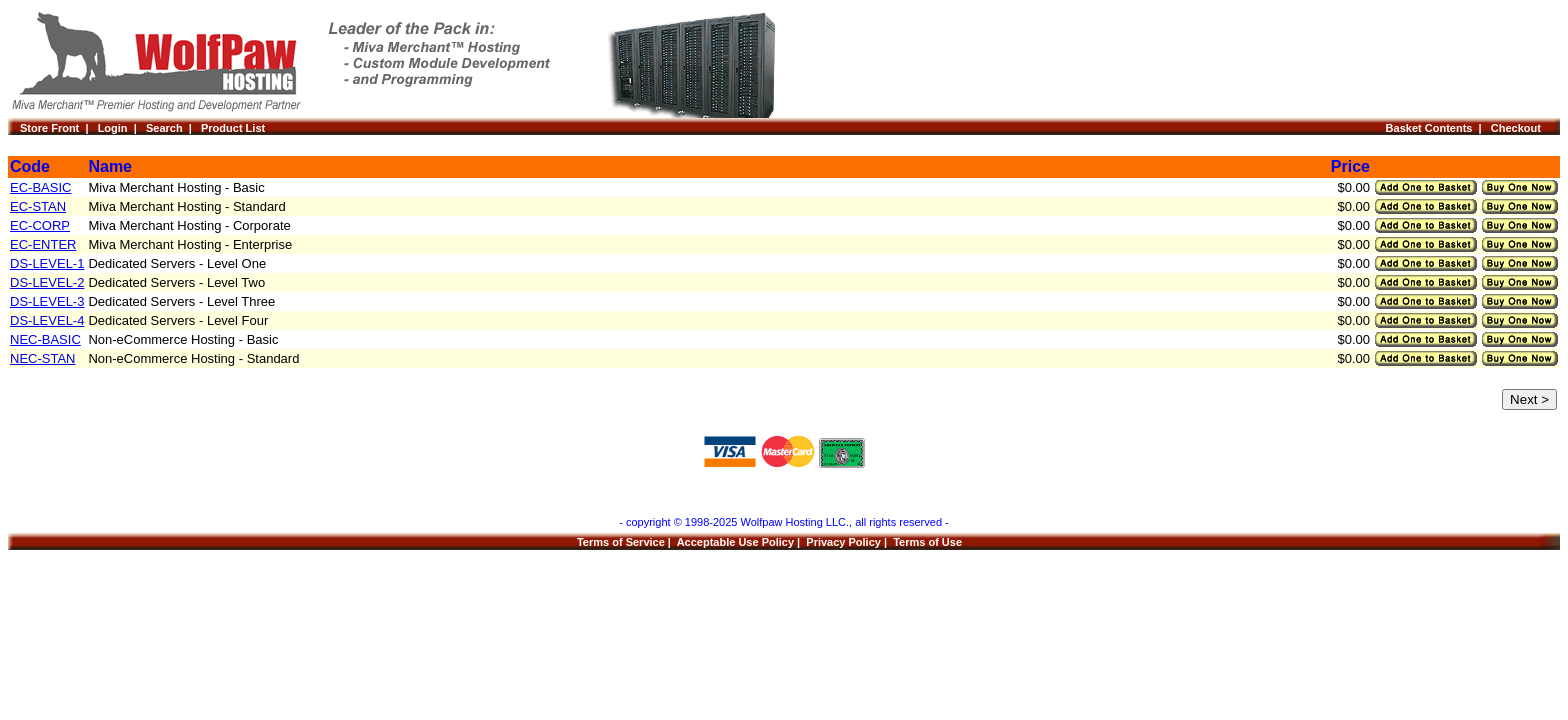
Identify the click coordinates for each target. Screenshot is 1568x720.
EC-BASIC (40, 187)
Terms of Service (621, 542)
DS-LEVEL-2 (47, 282)
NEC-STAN (42, 358)
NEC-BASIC (45, 339)
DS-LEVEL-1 (47, 263)
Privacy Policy (843, 542)
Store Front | (59, 128)
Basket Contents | (1438, 128)
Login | (122, 128)
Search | (173, 128)
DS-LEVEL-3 (47, 301)
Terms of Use (927, 542)
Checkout (1519, 128)
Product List (233, 128)
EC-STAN (38, 206)
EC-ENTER (43, 244)
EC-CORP (40, 225)
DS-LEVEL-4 (47, 320)
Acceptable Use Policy (735, 542)
